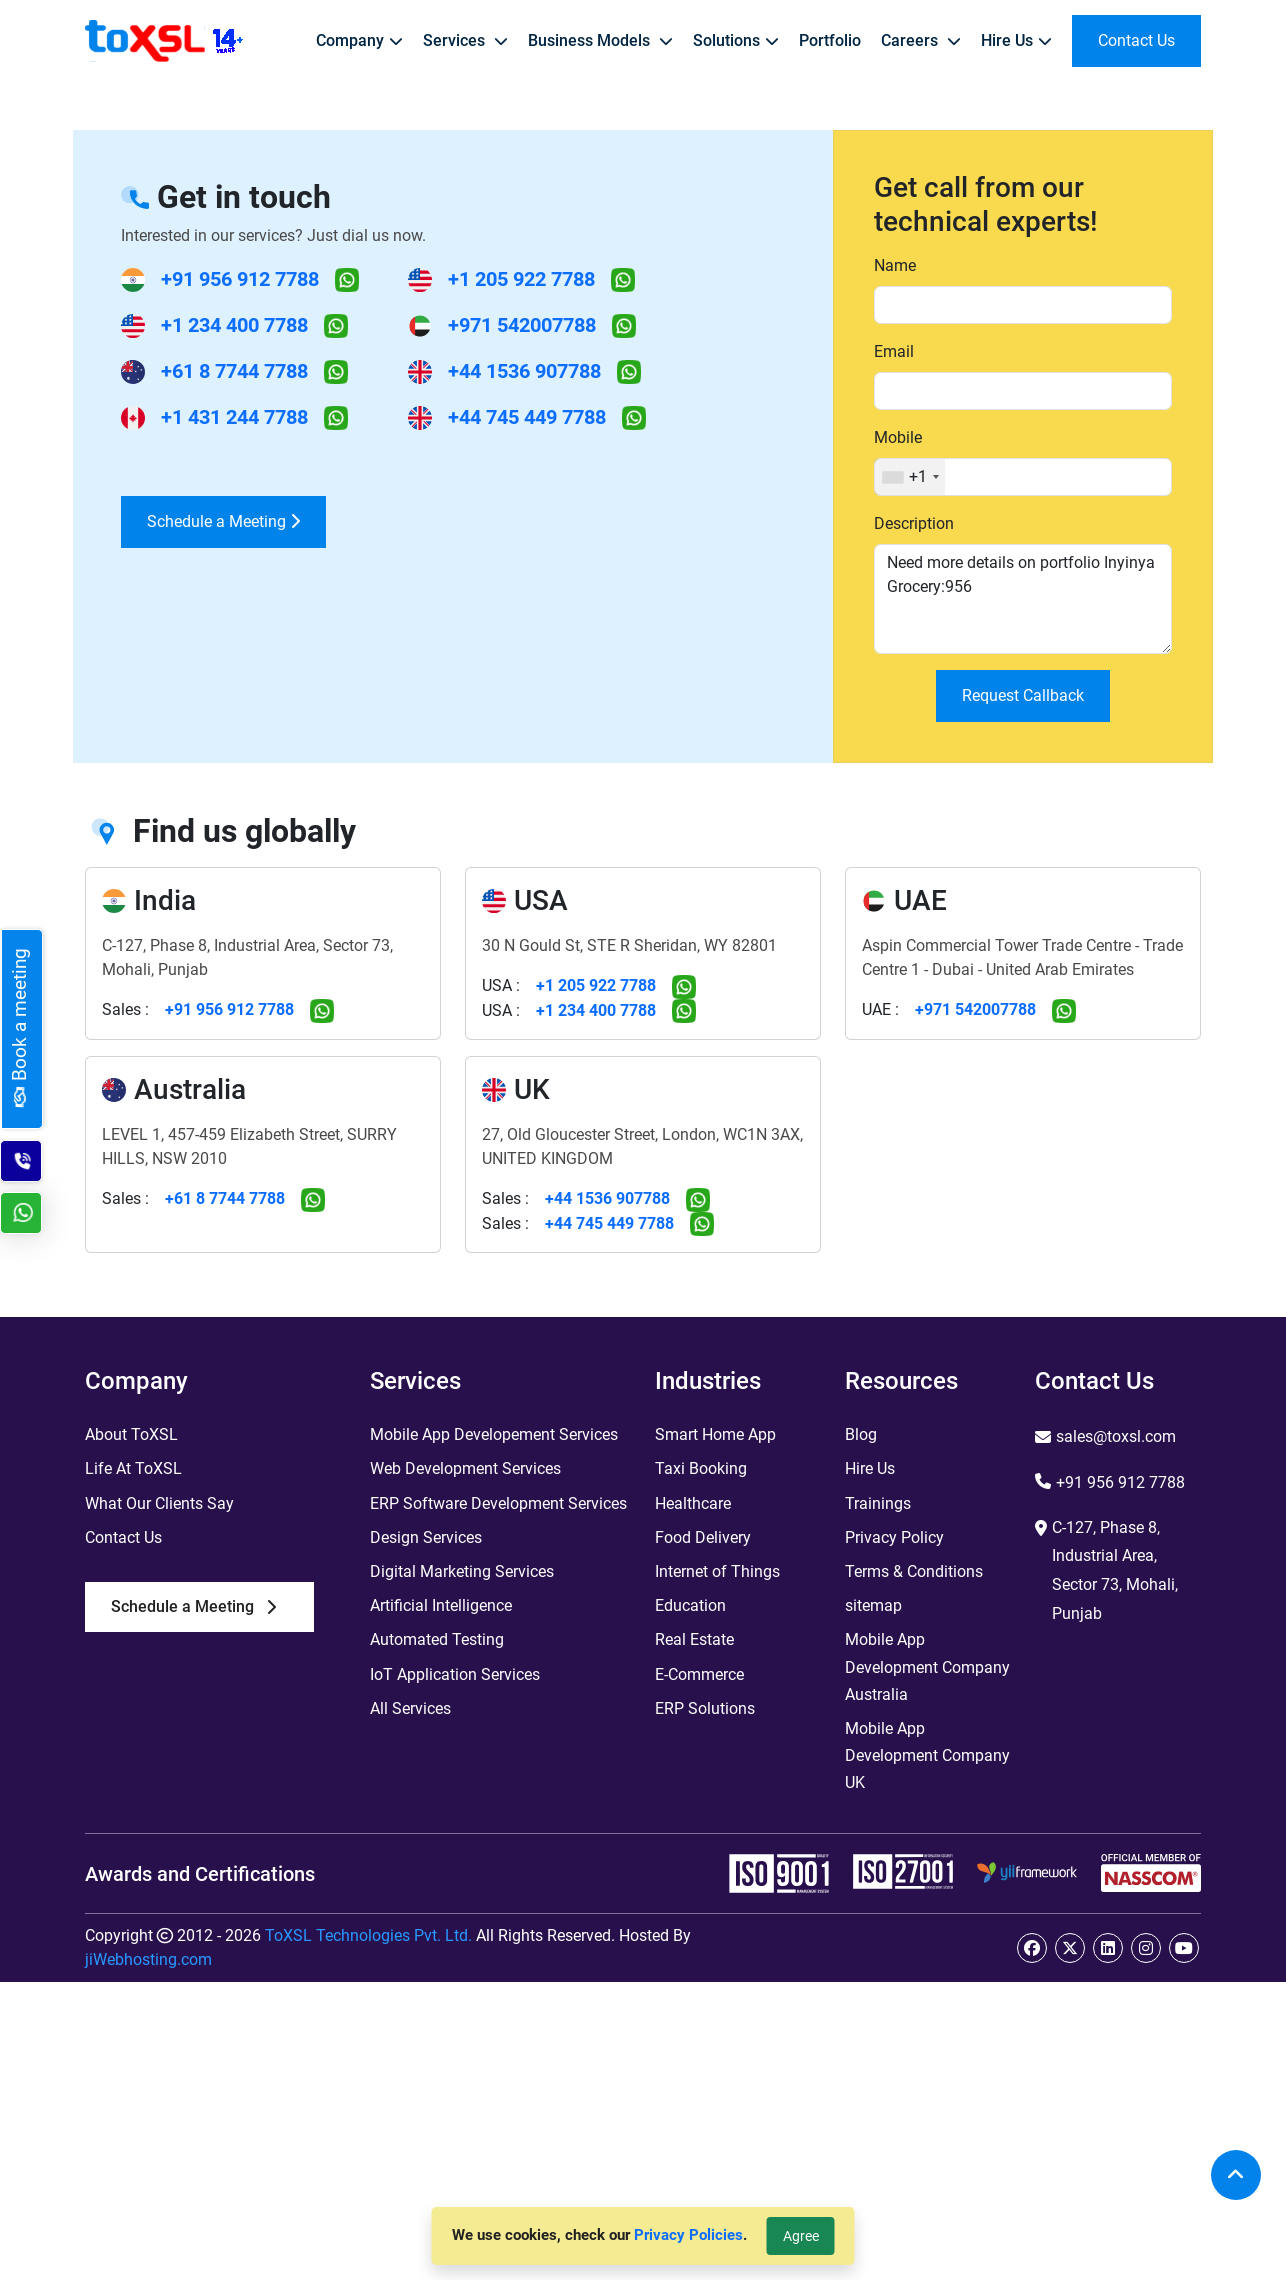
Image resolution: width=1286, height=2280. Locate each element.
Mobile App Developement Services (494, 1434)
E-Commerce (699, 1674)
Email (894, 351)
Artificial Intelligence (441, 1605)
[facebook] (1032, 1948)
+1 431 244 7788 (234, 417)
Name (895, 265)
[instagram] (1146, 1948)
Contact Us (123, 1537)
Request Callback (1023, 695)
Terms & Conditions (914, 1571)
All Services (410, 1708)
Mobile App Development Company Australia (927, 1666)
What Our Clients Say (159, 1503)
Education (690, 1605)
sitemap (873, 1605)
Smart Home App (715, 1434)
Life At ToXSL (133, 1468)
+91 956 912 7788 (240, 279)
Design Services (426, 1537)
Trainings (878, 1503)
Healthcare (693, 1503)
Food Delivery (703, 1537)
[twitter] (1070, 1948)
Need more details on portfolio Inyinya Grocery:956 (1023, 599)
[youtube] (1184, 1948)
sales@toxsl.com (1116, 1436)
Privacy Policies (688, 2235)
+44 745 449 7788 (527, 417)
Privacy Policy (894, 1537)
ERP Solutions (705, 1708)
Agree (801, 2236)
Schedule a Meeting (223, 521)
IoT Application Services (455, 1674)
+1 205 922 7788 (521, 279)
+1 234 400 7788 (234, 325)
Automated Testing (437, 1639)
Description (914, 523)
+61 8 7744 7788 (234, 371)
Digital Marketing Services (462, 1571)
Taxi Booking (701, 1468)
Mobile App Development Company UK (927, 1755)
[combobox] (910, 477)
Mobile (898, 437)
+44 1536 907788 (524, 371)
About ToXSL (131, 1434)
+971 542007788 (522, 325)
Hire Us (870, 1468)
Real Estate (694, 1639)
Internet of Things (717, 1571)
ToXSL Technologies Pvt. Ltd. (368, 1935)
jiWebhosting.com (148, 1959)
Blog (861, 1434)
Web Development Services (465, 1468)
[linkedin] (1108, 1948)
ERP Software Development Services (498, 1503)
